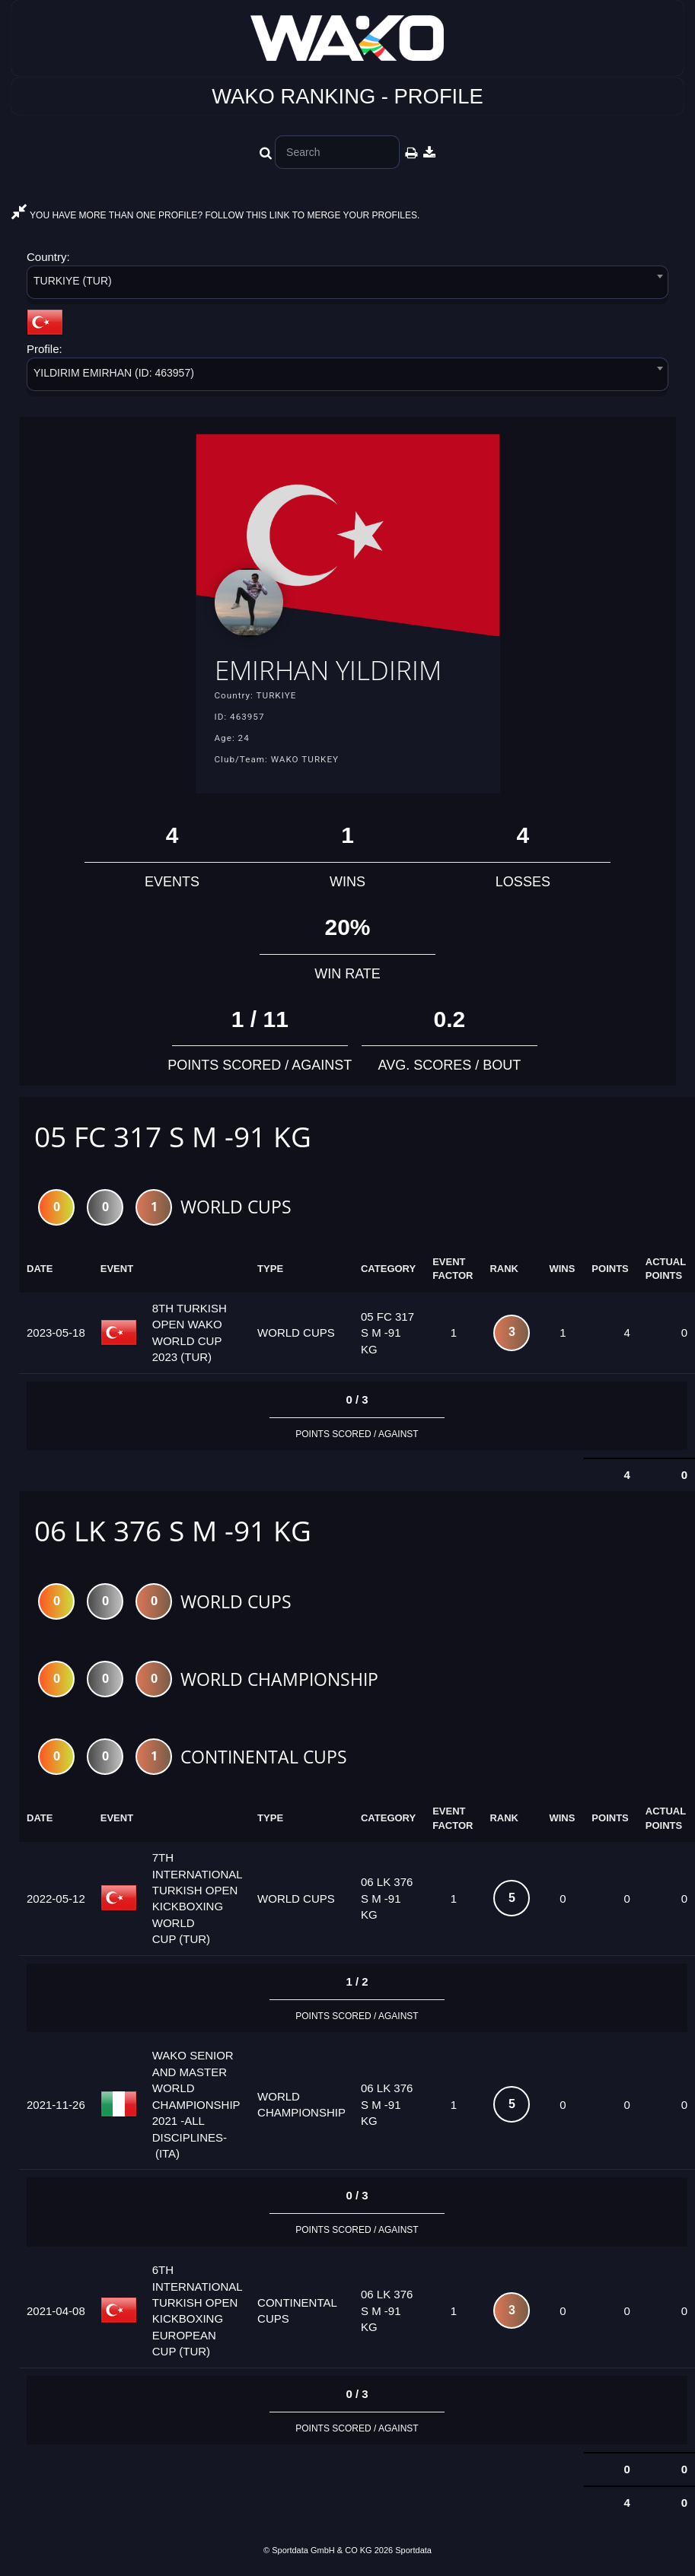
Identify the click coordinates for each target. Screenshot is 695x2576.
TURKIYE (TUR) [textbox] (72, 281)
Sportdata (413, 2551)
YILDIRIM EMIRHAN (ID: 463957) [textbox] (113, 373)
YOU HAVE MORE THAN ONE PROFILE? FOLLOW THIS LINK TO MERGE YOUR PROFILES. (215, 215)
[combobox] (347, 285)
